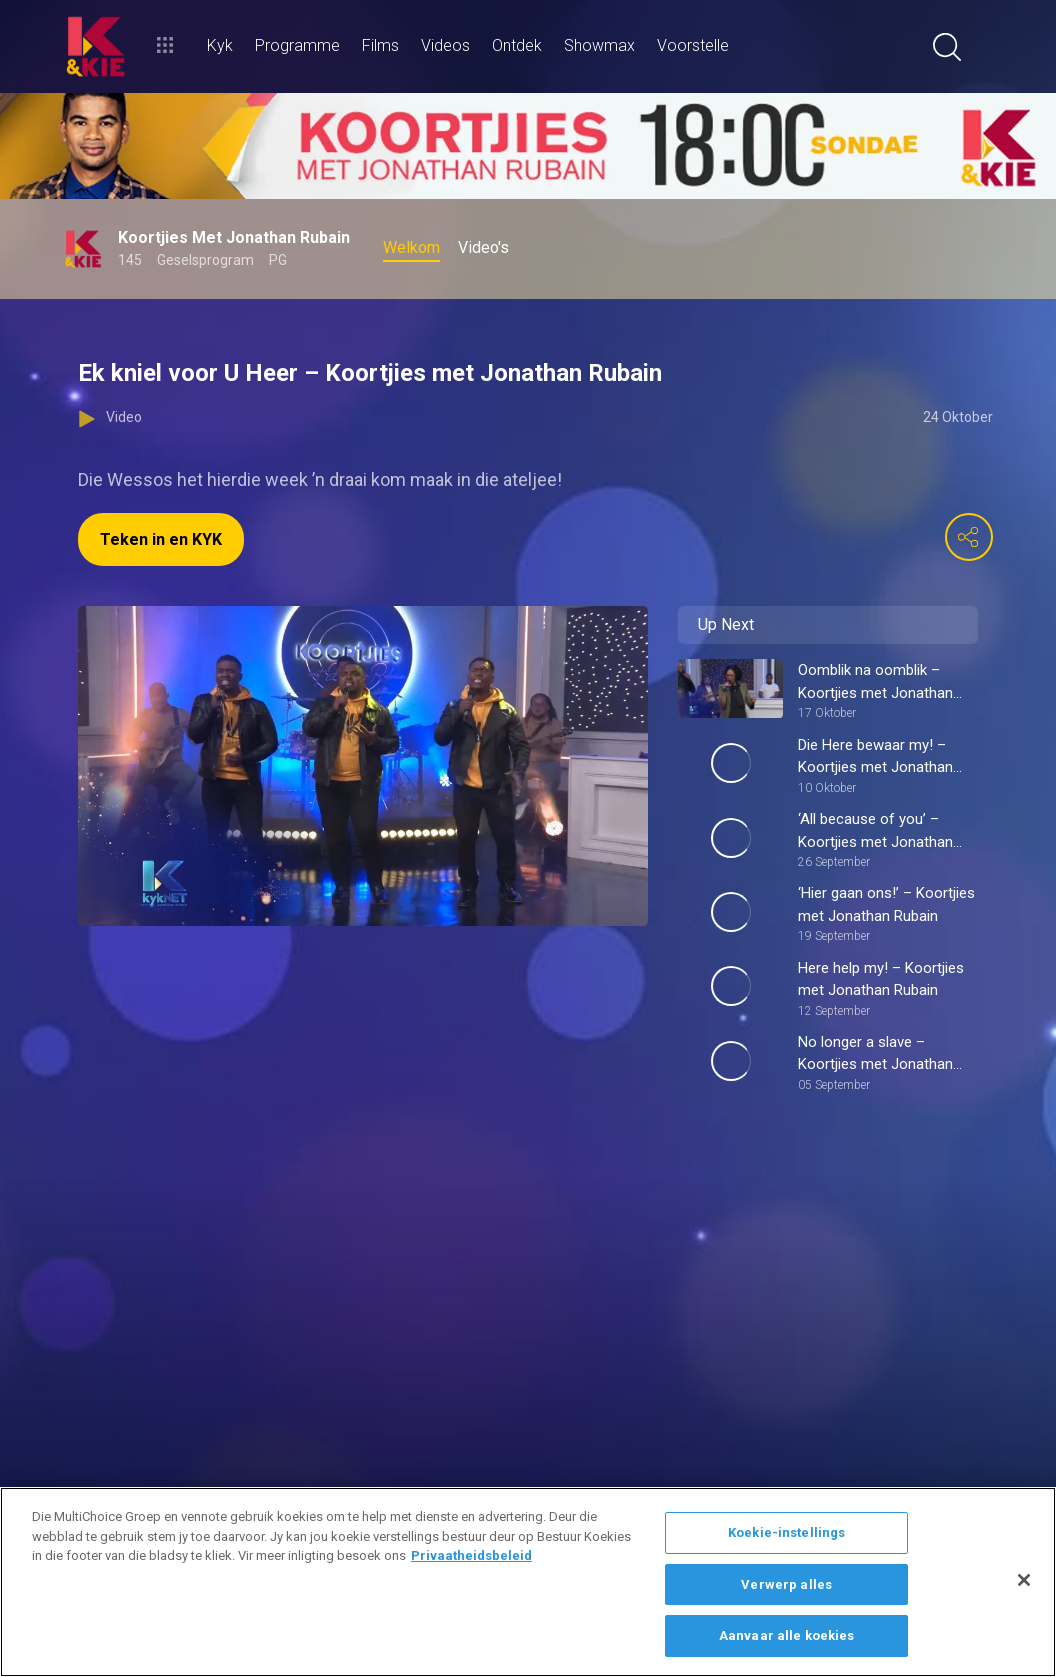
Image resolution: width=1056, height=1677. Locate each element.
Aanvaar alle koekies (787, 1635)
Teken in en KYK (161, 539)
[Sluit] (1024, 1580)
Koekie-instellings (786, 1532)
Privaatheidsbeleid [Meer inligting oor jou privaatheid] (471, 1555)
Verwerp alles (786, 1584)
